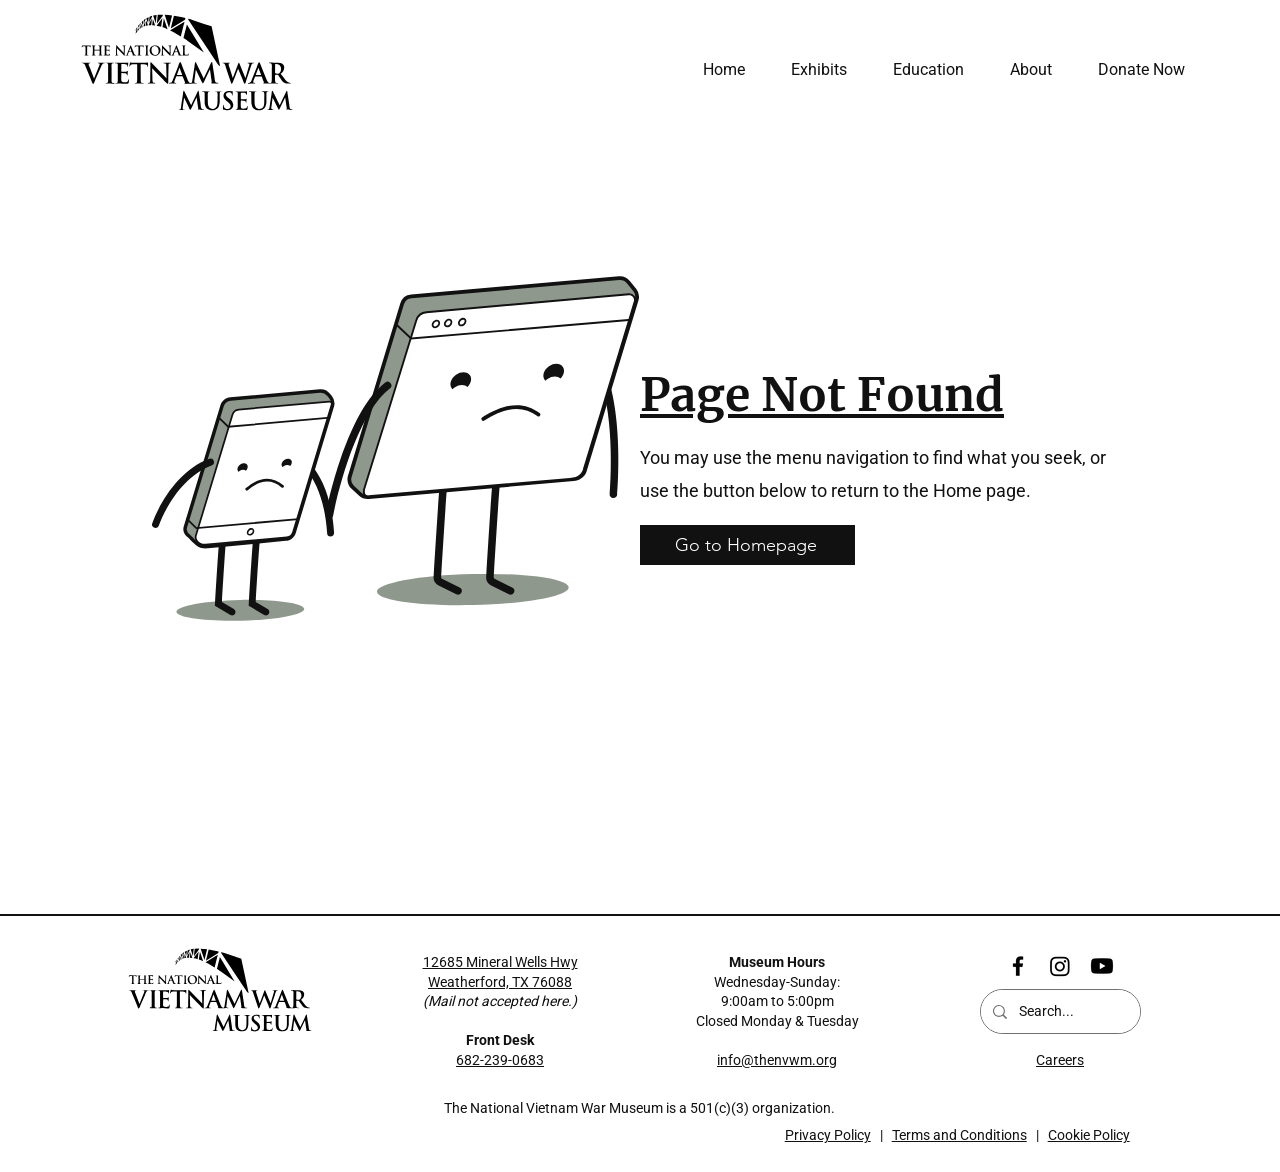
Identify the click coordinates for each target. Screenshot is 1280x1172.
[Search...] (1058, 1011)
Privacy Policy (828, 1135)
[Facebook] (1018, 966)
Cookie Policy (1089, 1135)
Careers (1060, 1060)
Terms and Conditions (959, 1135)
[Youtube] (1102, 966)
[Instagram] (1060, 966)
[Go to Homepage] (747, 545)
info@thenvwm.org (777, 1060)
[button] (1023, 70)
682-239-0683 (500, 1060)
